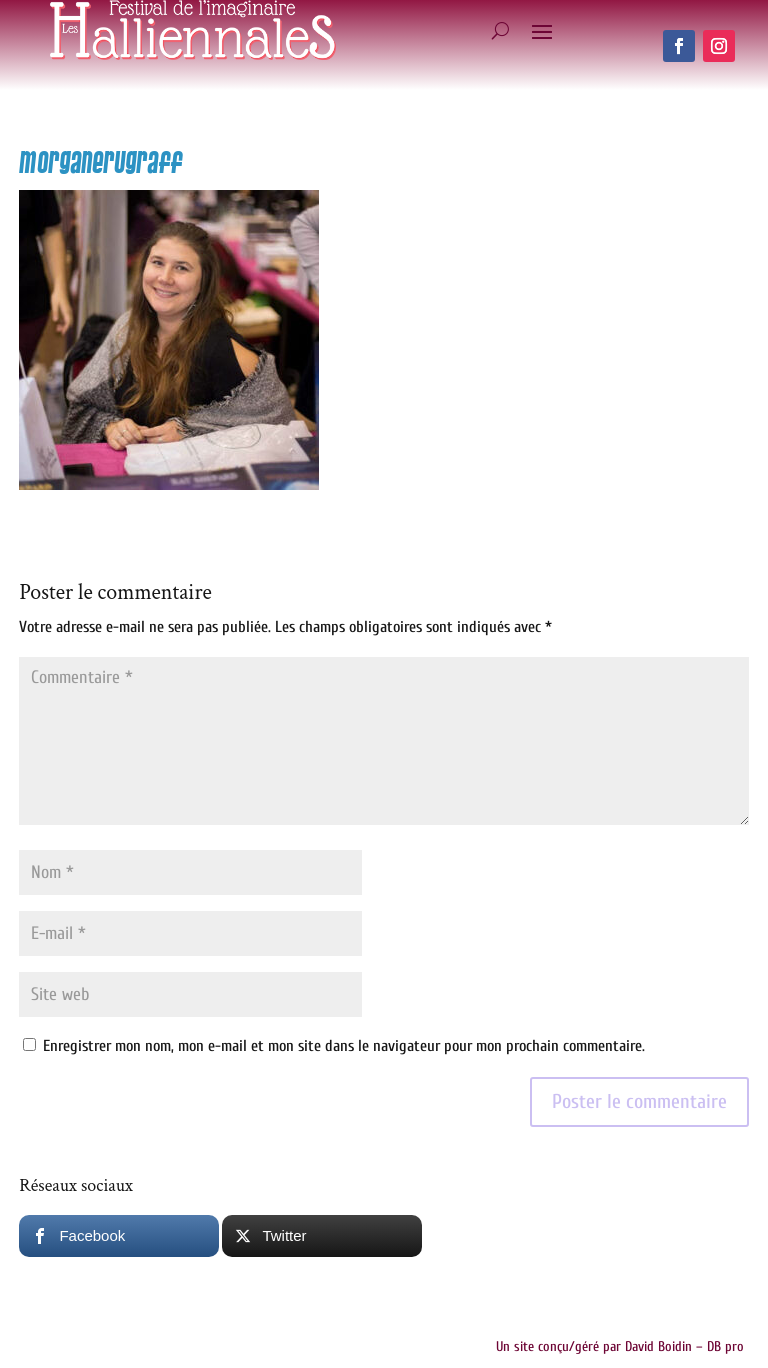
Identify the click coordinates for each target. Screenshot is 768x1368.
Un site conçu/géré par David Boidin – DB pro (620, 1346)
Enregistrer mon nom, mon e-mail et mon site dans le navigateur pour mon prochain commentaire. (344, 1046)
